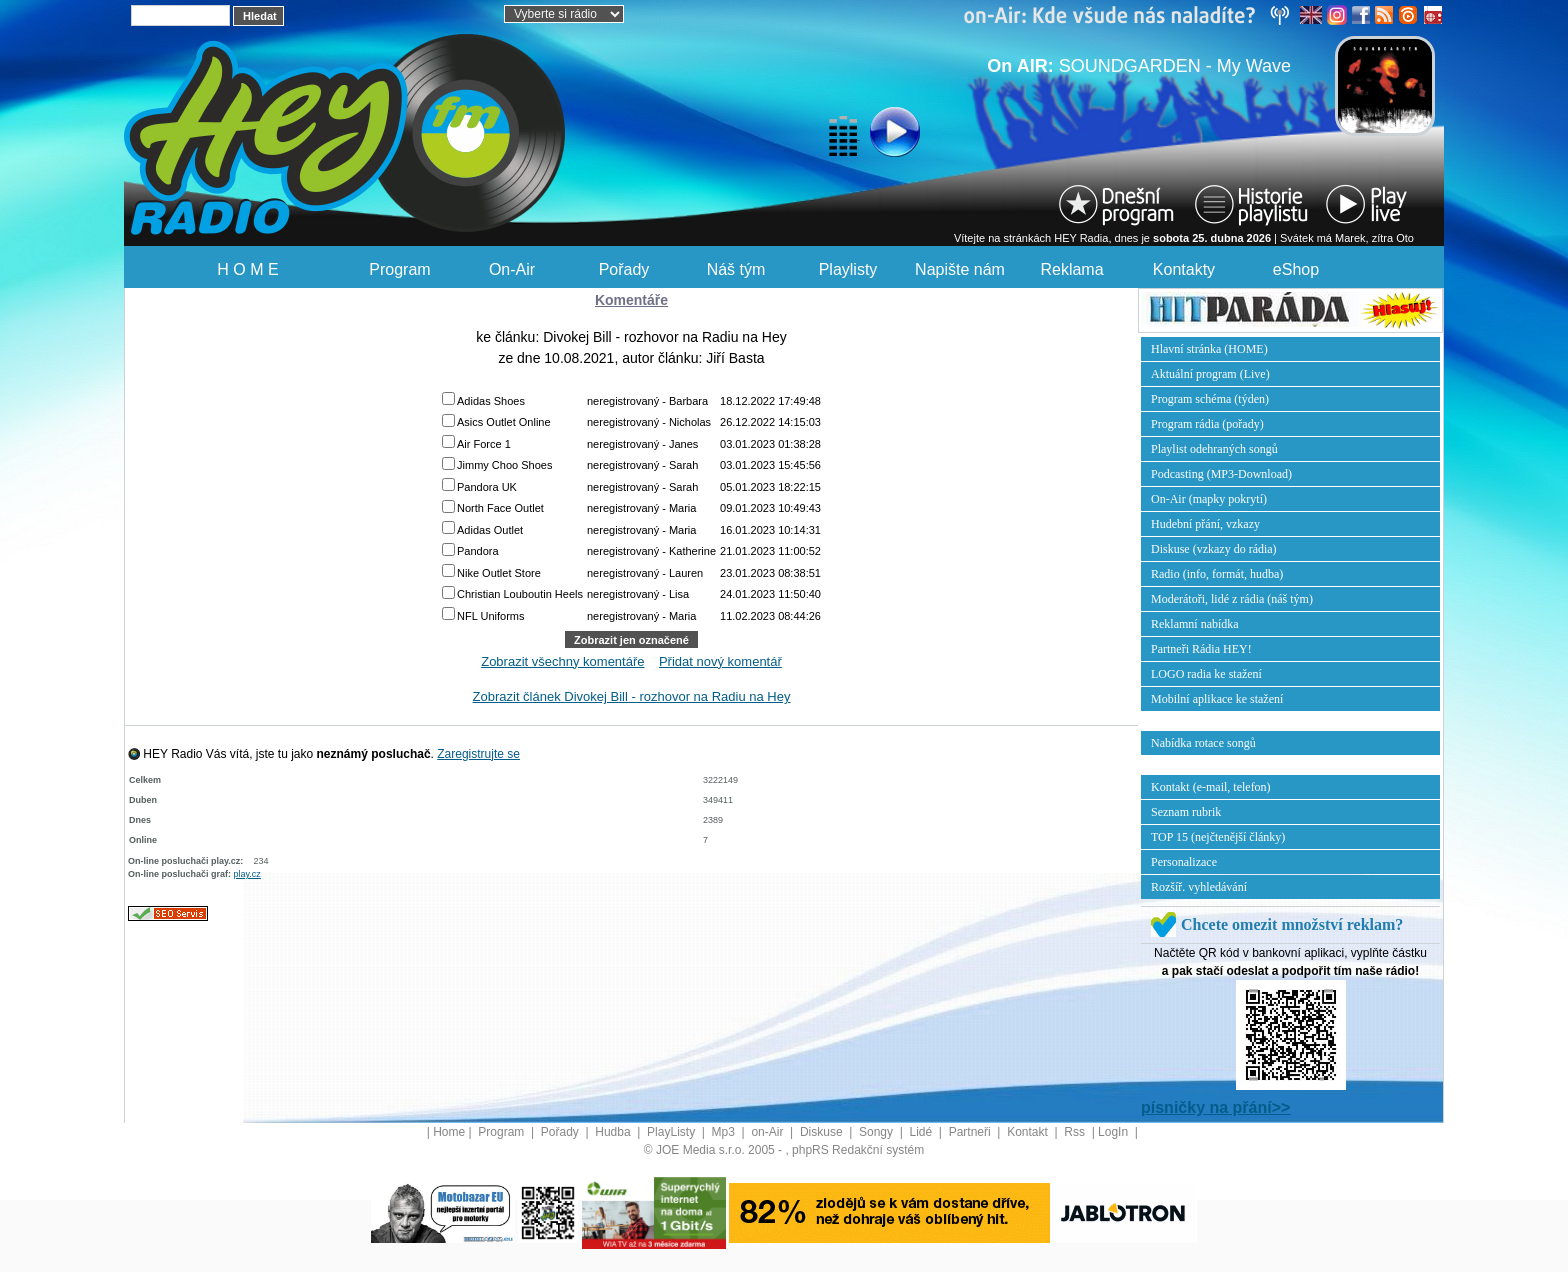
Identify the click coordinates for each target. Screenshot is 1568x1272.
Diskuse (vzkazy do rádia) (1214, 549)
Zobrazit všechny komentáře (562, 661)
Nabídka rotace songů (1203, 743)
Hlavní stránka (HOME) (1209, 349)
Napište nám (960, 269)
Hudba (614, 1132)
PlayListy (672, 1132)
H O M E (247, 269)
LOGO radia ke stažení (1206, 674)
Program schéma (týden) (1210, 399)
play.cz (247, 874)
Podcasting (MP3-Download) (1221, 474)
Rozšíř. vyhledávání (1199, 887)
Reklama (1071, 269)
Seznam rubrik (1186, 812)
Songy (877, 1132)
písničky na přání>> (1215, 1107)
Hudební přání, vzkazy (1205, 524)
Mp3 (725, 1132)
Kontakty (1184, 269)
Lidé (923, 1132)
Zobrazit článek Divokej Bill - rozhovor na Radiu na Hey (632, 696)
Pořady (624, 269)
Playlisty (848, 269)
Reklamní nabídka (1195, 624)
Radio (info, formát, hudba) (1217, 574)
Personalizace (1184, 862)
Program (399, 269)
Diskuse (823, 1132)
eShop (1296, 269)
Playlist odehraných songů (1214, 449)
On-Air (512, 269)
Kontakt (1029, 1132)
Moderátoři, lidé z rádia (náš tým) (1232, 599)
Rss (1076, 1132)
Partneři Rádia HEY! (1201, 649)
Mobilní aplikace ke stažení (1217, 699)
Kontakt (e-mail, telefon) (1211, 787)
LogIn (1114, 1132)
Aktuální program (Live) (1210, 374)
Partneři (971, 1132)
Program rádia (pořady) (1207, 424)
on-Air (768, 1132)
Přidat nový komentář (720, 661)
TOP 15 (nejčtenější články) (1218, 837)
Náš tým (736, 269)
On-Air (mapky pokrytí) (1209, 499)
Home (449, 1132)
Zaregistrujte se (478, 754)
